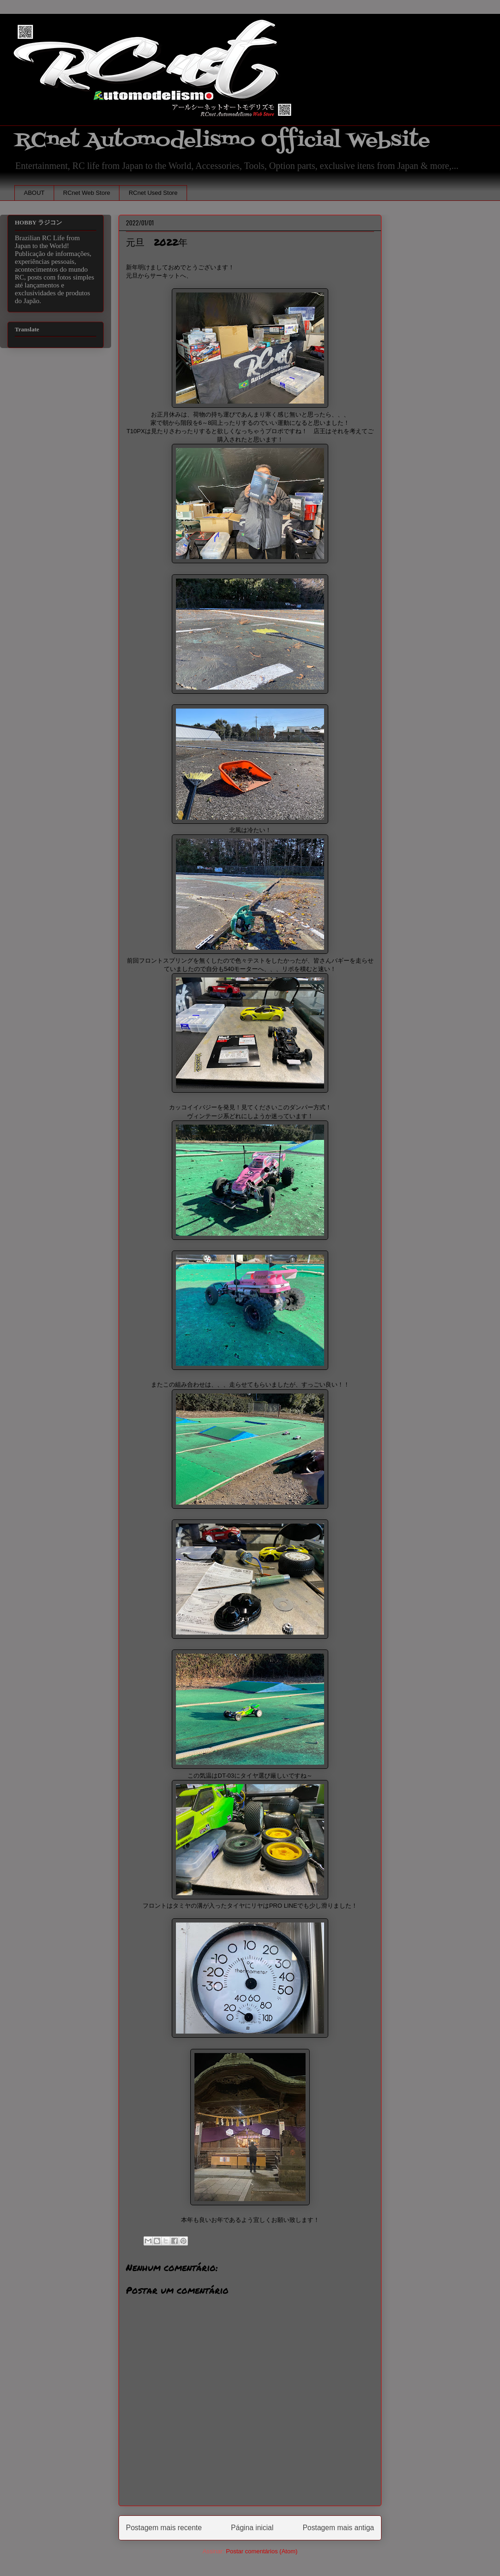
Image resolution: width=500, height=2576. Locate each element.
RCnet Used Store (153, 192)
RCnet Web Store (86, 192)
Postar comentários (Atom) (262, 2551)
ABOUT (34, 192)
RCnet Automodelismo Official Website (222, 140)
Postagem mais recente (164, 2528)
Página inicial (252, 2528)
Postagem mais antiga (338, 2528)
